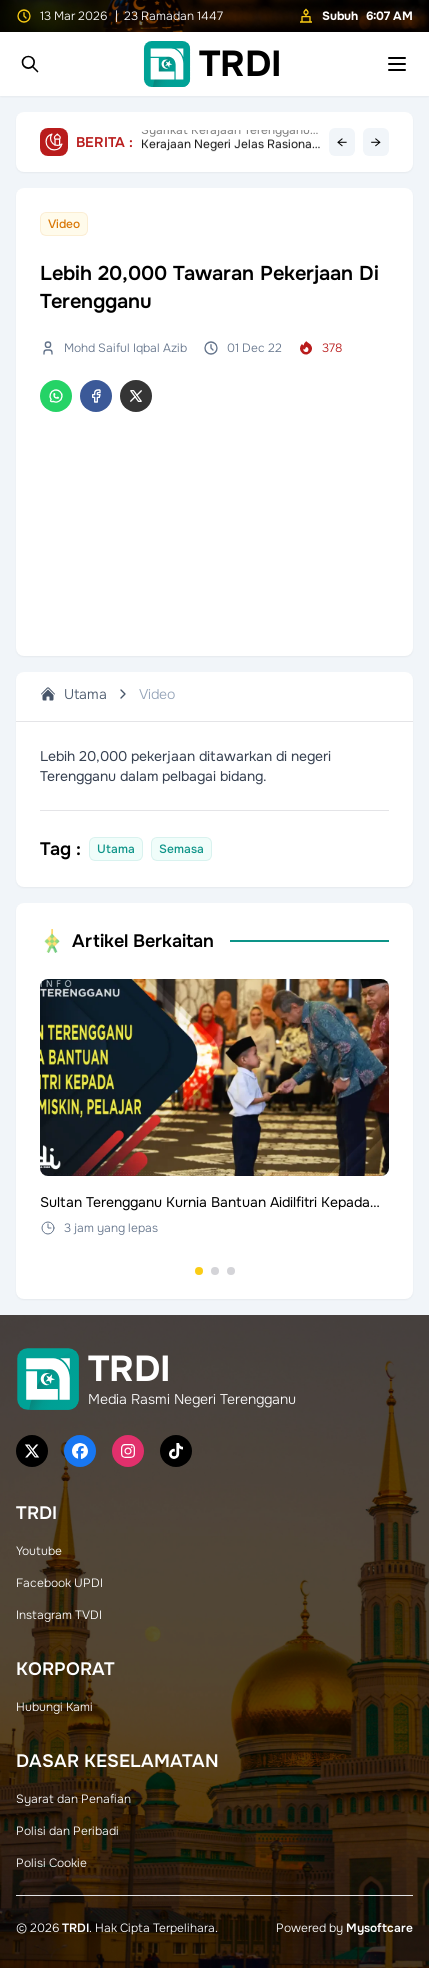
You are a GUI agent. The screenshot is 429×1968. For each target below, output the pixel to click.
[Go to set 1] (199, 1271)
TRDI (75, 1928)
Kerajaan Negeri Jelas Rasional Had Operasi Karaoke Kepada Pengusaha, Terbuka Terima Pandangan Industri (228, 142)
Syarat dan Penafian (73, 1799)
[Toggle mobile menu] (397, 64)
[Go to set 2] (215, 1271)
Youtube (39, 1551)
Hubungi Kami (54, 1707)
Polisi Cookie (51, 1863)
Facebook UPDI (59, 1583)
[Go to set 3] (231, 1271)
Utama (73, 694)
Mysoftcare (379, 1928)
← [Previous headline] (342, 142)
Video (157, 694)
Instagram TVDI (59, 1615)
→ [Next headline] (376, 142)
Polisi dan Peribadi (67, 1831)
